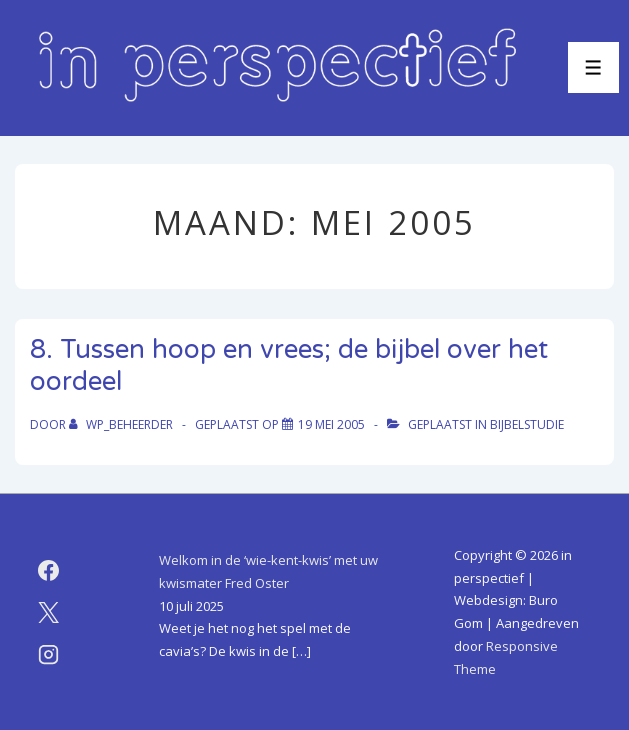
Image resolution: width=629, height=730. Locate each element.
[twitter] (49, 612)
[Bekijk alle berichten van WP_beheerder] (122, 424)
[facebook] (49, 570)
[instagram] (49, 654)
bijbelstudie (527, 424)
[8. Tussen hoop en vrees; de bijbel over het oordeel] (331, 424)
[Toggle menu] (593, 67)
